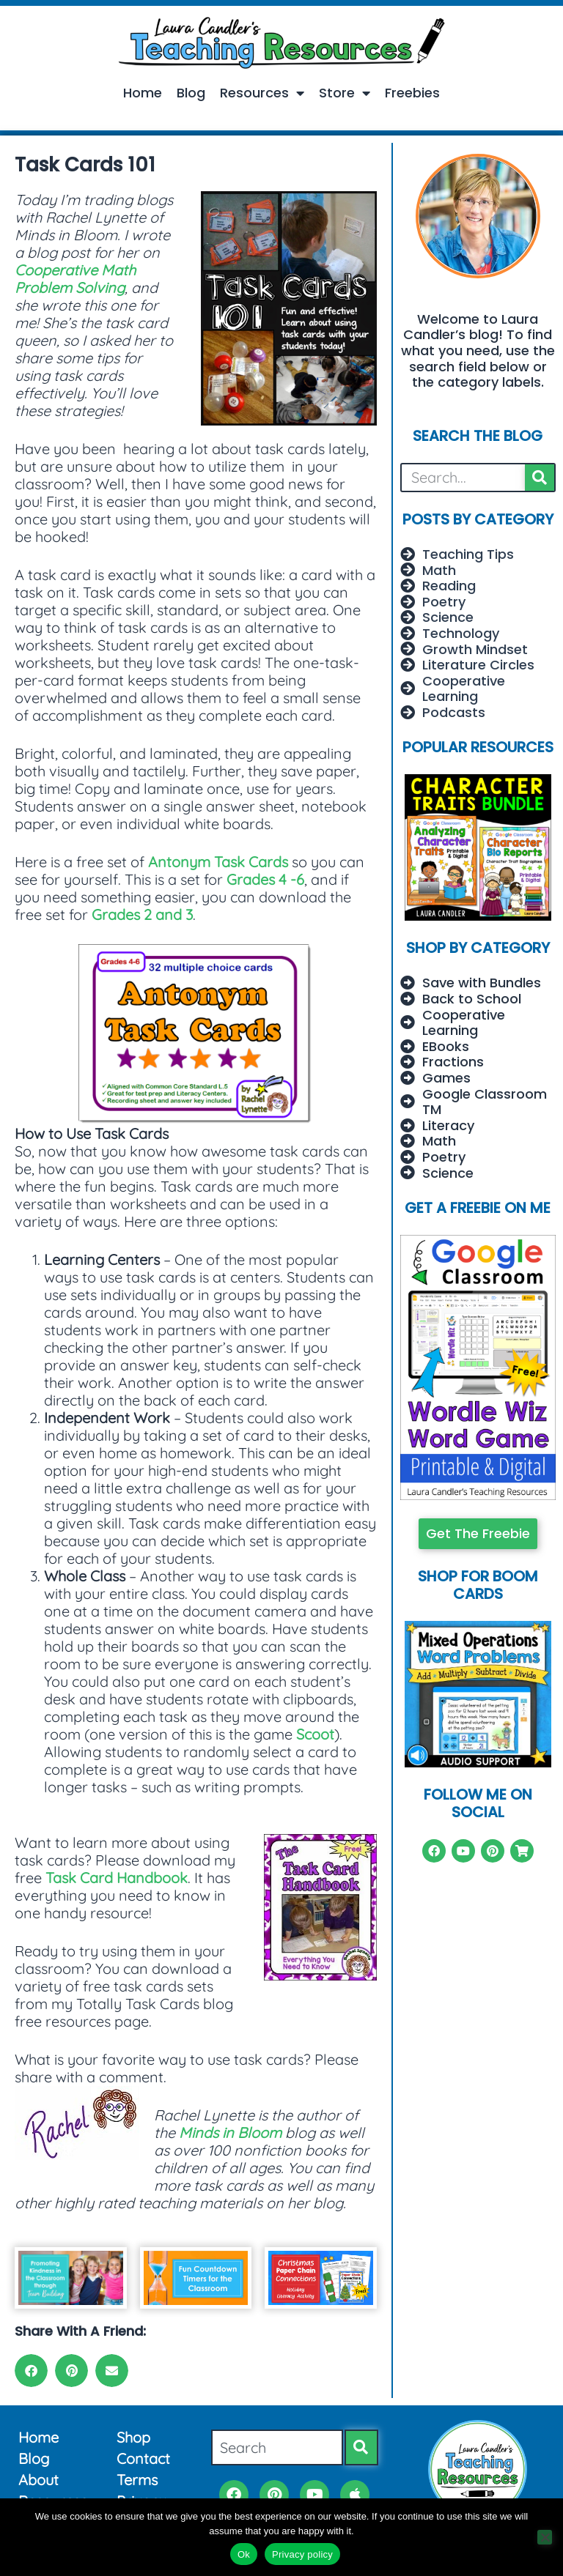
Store (344, 93)
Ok (244, 2554)
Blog (191, 92)
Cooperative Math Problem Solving (75, 279)
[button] (31, 2370)
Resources (262, 93)
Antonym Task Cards (218, 862)
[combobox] (277, 2447)
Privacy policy (302, 2554)
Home (142, 92)
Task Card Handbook (116, 1877)
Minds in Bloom (230, 2132)
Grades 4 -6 (265, 879)
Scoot (315, 1734)
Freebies (412, 92)
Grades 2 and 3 (142, 914)
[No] (544, 2537)
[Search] (539, 477)
